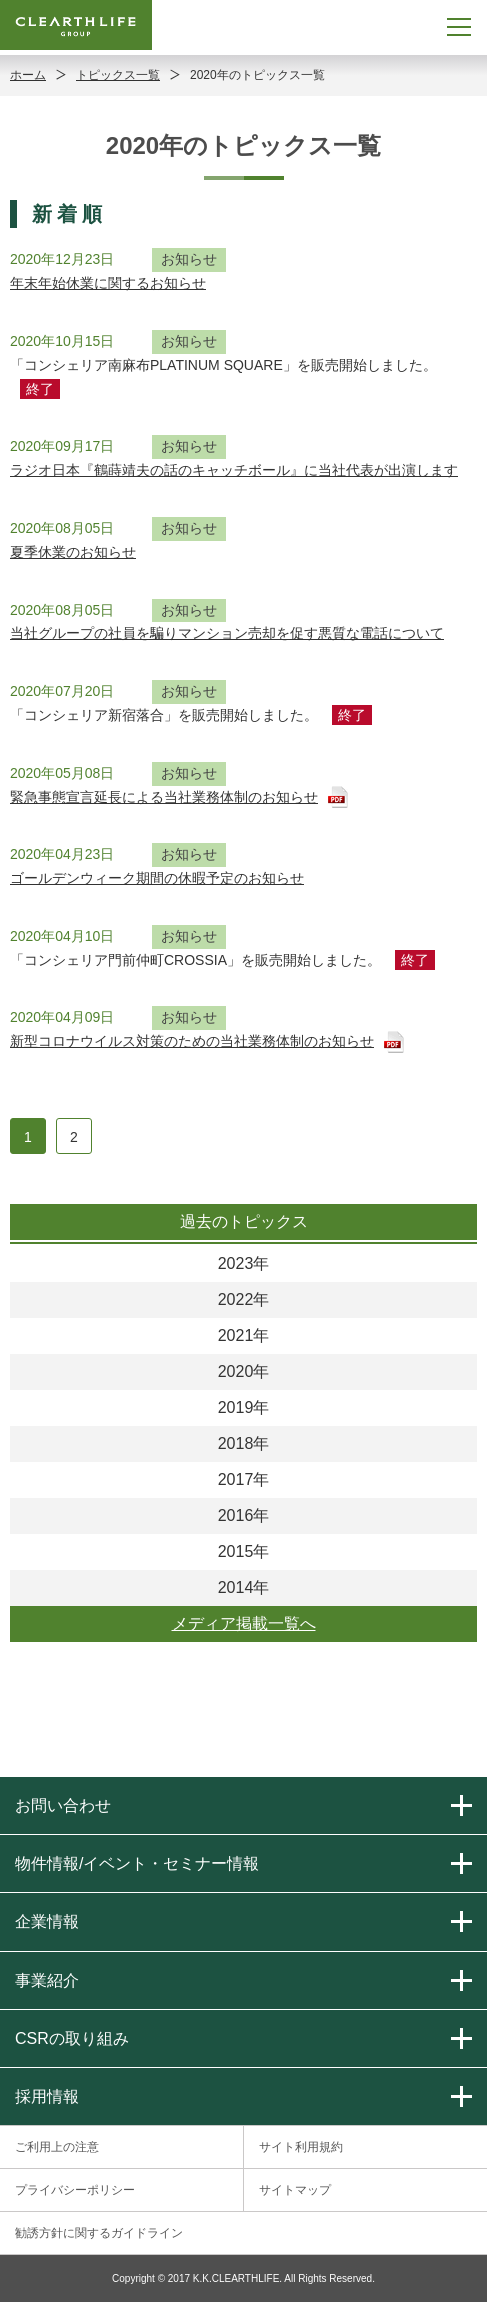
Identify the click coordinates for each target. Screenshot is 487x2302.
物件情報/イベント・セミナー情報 (137, 1863)
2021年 (244, 1335)
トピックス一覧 (118, 75)
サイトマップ (295, 2190)
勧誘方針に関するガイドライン (99, 2233)
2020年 (244, 1371)
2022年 (244, 1299)
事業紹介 (47, 1980)
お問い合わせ (63, 1805)
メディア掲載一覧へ (244, 1623)
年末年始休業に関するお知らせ (108, 283)
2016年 (244, 1515)
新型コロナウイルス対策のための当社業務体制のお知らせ (192, 1041)
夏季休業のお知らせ (73, 552)
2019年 (244, 1407)
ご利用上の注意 (57, 2147)
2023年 (244, 1263)
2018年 (244, 1443)
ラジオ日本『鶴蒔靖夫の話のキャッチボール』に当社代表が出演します (234, 470)
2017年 (244, 1479)
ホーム (28, 75)
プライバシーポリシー (75, 2190)
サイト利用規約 (301, 2147)
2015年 (244, 1551)
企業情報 (47, 1921)
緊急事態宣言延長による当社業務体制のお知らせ (164, 797)
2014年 (244, 1587)
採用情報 (47, 2096)
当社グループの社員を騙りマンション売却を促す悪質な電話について (227, 633)
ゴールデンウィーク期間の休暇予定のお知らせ (157, 878)
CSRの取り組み (72, 2038)
